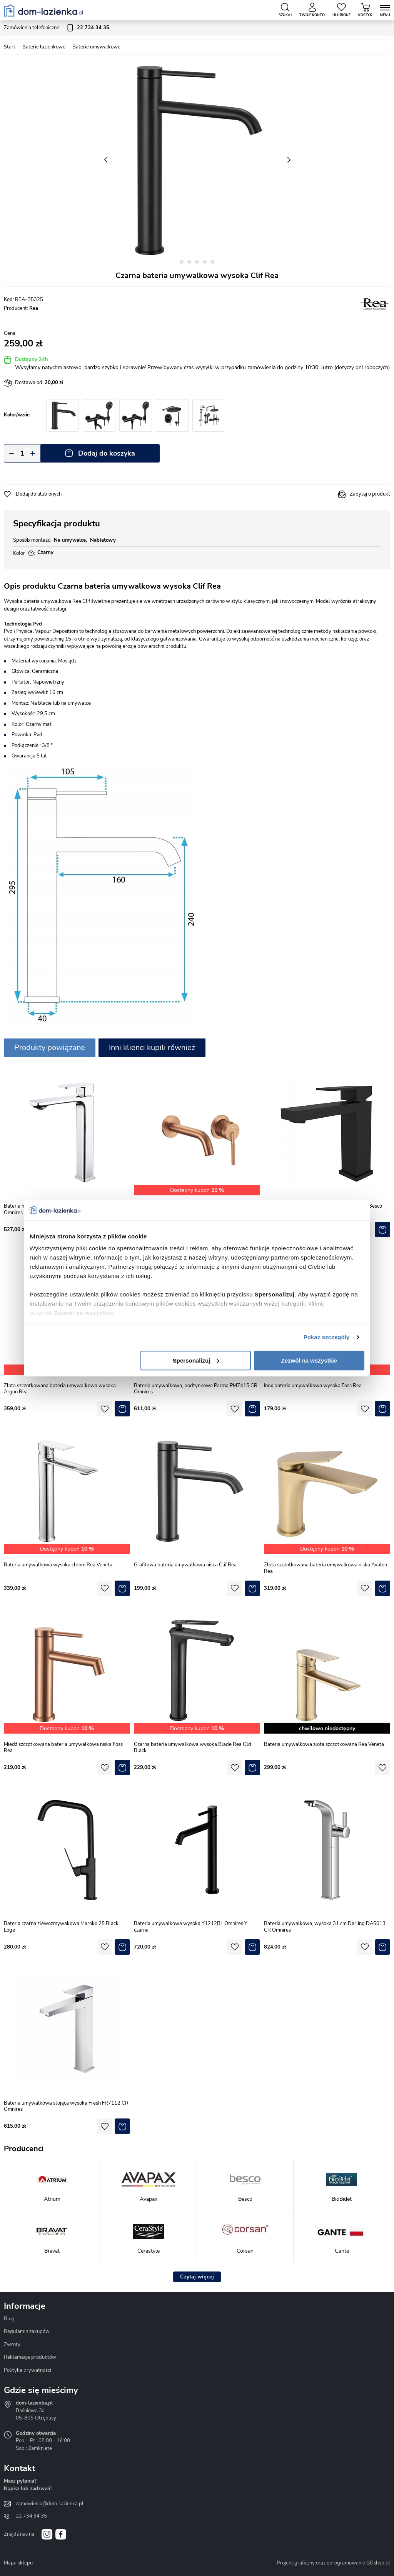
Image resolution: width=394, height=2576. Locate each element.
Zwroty (12, 2344)
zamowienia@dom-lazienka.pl (49, 2503)
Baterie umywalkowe (96, 46)
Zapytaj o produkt (370, 494)
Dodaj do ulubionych (39, 494)
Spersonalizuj (196, 1360)
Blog (9, 2318)
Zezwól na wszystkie (309, 1360)
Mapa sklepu (18, 2562)
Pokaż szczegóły (327, 1337)
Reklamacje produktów (30, 2357)
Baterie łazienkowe (43, 46)
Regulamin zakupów (27, 2331)
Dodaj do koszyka (106, 453)
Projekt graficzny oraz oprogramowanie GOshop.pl (333, 2562)
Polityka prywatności (27, 2370)
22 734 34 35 (31, 2516)
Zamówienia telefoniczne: (56, 28)
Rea (33, 308)
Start (9, 46)
